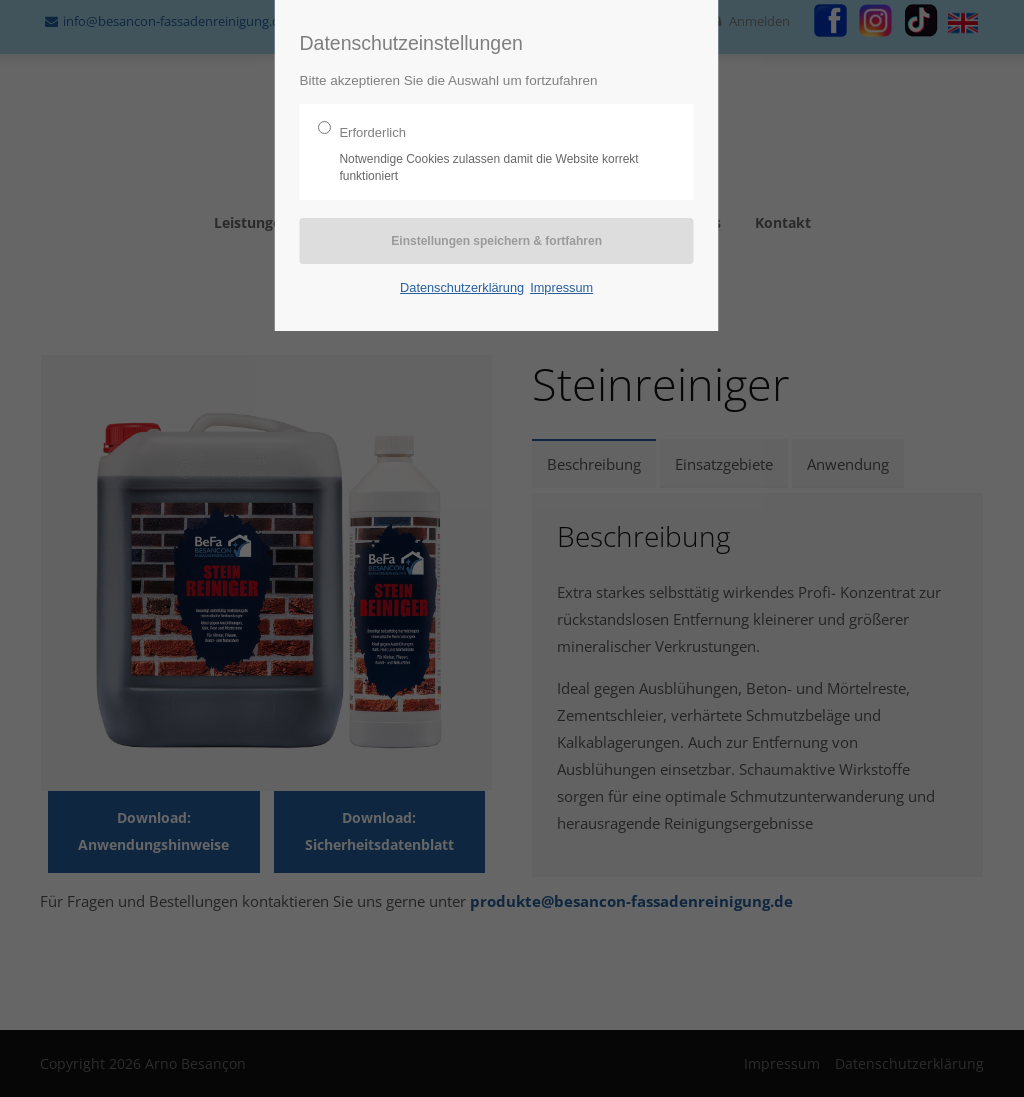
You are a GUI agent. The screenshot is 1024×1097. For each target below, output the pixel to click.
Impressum (561, 287)
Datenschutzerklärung (462, 287)
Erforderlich (488, 155)
